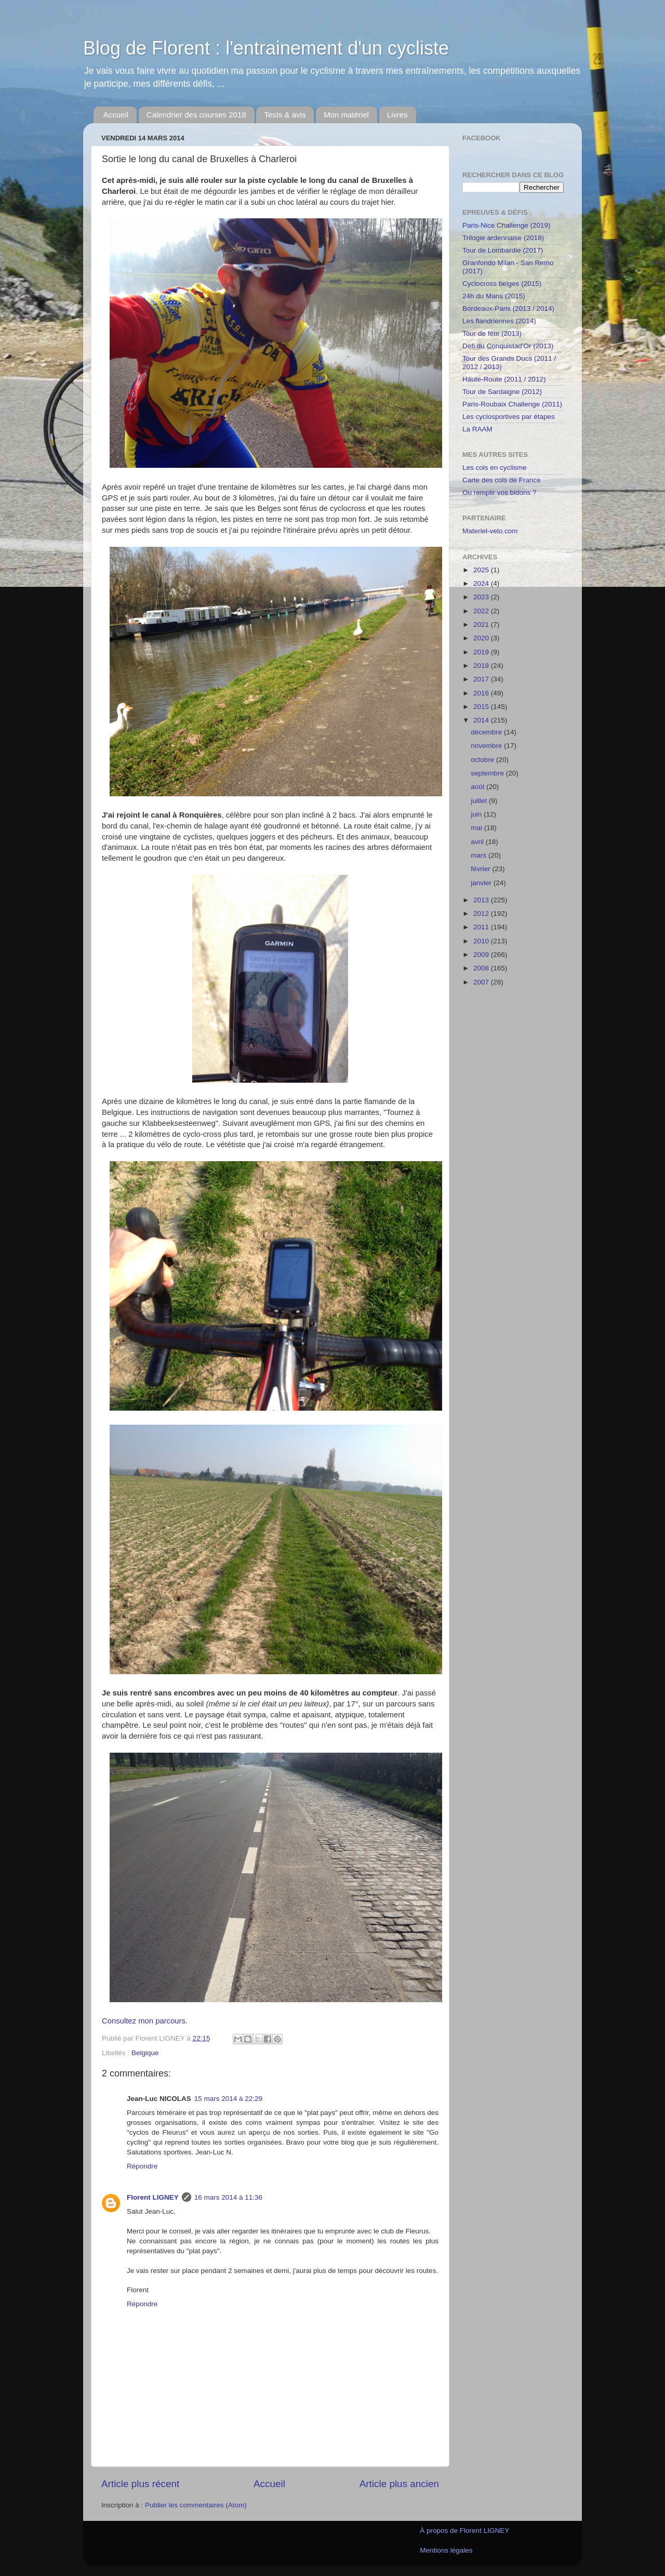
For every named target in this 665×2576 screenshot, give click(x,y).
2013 (482, 900)
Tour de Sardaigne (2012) (502, 392)
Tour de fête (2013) (492, 333)
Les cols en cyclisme (494, 467)
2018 (482, 665)
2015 (482, 707)
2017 (482, 679)
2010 (482, 941)
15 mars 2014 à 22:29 (228, 2098)
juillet (480, 801)
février (481, 869)
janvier (482, 883)
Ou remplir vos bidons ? (499, 492)
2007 (482, 982)
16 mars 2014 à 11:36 (228, 2197)
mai (477, 828)
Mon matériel (346, 114)
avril (478, 842)
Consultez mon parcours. (145, 2021)
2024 (482, 583)
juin (477, 814)
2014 (482, 720)
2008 (482, 968)
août (478, 787)
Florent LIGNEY (153, 2197)
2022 (482, 611)
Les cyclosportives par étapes (508, 416)
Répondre (142, 2166)
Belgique (145, 2053)
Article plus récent (140, 2483)
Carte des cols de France (501, 480)
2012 (482, 913)
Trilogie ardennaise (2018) (503, 238)
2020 (482, 638)
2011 (482, 927)
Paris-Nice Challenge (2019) (506, 225)
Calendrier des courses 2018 (196, 114)
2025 (482, 570)
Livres (397, 114)
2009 (482, 954)
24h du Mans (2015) (493, 296)
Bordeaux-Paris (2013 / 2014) (508, 308)
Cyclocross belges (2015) (501, 283)
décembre (487, 732)
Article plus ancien (399, 2483)
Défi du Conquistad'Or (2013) (507, 346)
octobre (483, 760)
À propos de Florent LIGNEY (464, 2530)
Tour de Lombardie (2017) (502, 250)
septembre (488, 773)
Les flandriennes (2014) (499, 321)
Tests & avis (284, 114)
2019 (482, 652)
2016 (482, 693)
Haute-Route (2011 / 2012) (504, 379)
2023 (482, 597)
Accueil (115, 114)
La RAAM (477, 429)
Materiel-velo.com (490, 531)
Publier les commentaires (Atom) (196, 2505)
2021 (482, 624)
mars (479, 855)
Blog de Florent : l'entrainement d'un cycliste (266, 48)
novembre (487, 746)
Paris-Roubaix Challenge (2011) (512, 404)
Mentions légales (446, 2550)
